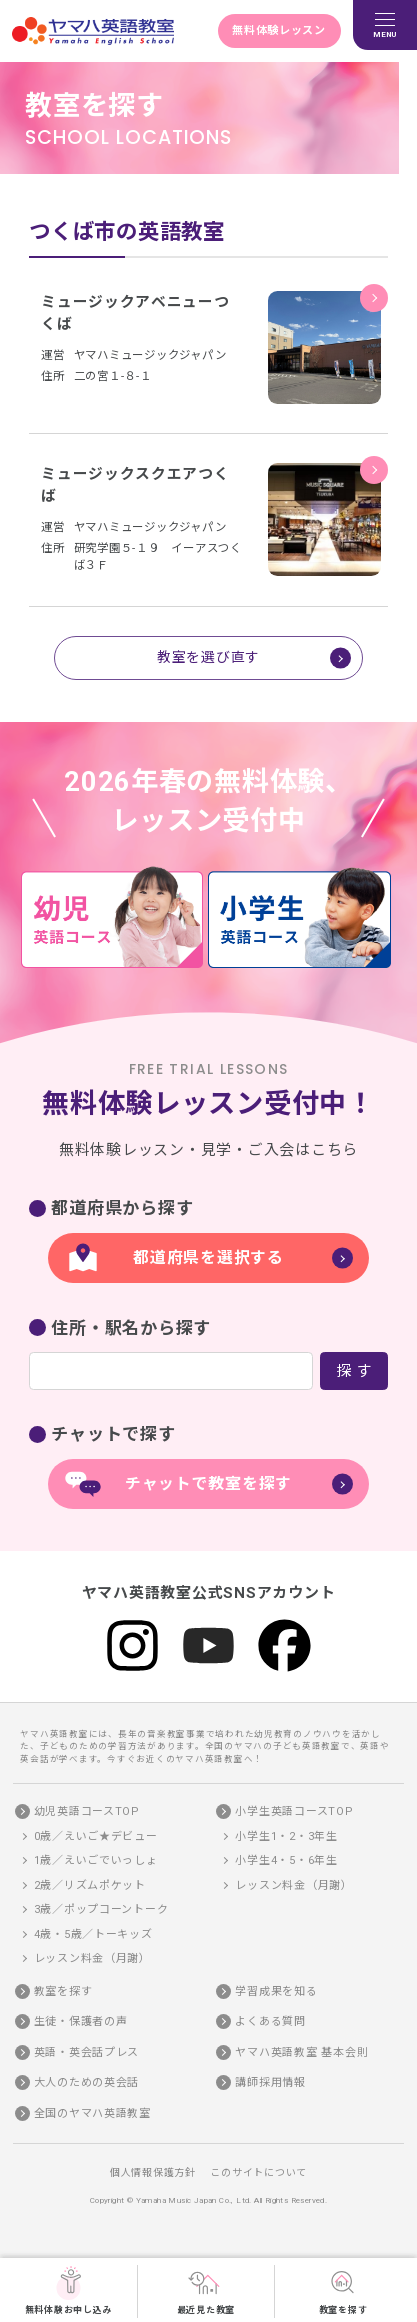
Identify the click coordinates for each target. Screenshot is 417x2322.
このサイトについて (258, 2171)
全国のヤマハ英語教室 (92, 2112)
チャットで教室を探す (208, 1482)
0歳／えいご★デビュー (96, 1835)
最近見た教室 (206, 2290)
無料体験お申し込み (69, 2290)
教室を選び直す (208, 656)
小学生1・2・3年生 (286, 1835)
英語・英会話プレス (87, 2051)
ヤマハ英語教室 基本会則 (301, 2051)
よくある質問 (270, 2021)
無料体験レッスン (279, 30)
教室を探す (343, 2290)
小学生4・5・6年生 (286, 1860)
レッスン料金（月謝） (92, 1958)
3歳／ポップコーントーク (101, 1909)
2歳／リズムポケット (90, 1884)
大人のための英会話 (87, 2082)
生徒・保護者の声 (81, 2021)
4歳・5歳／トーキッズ (93, 1933)
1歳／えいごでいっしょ (96, 1860)
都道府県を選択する (208, 1256)
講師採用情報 (270, 2082)
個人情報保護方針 (153, 2171)
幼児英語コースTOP (87, 1811)
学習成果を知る (276, 1990)
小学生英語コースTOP (294, 1811)
